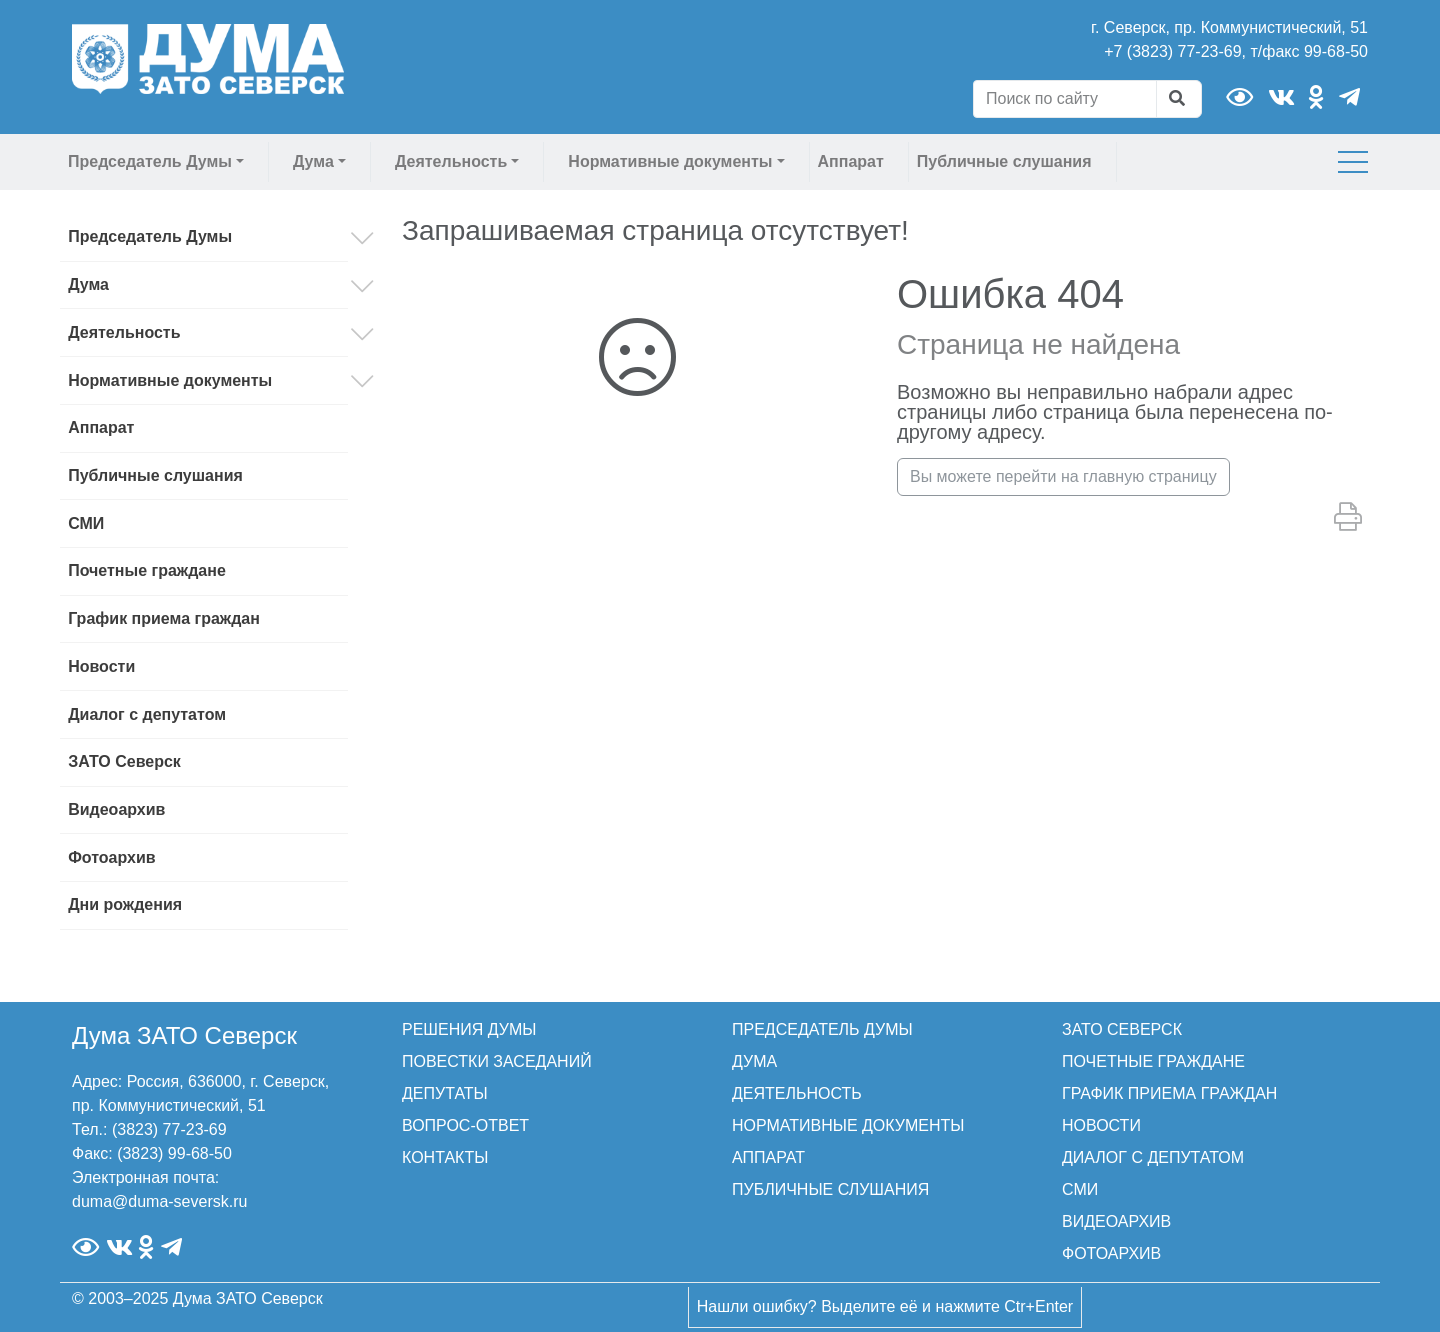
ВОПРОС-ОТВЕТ (465, 1125)
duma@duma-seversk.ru (159, 1201)
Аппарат (851, 161)
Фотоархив (111, 857)
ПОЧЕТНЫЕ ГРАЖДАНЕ (1153, 1061)
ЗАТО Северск (124, 761)
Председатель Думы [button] (150, 161)
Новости (101, 666)
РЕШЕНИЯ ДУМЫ (469, 1029)
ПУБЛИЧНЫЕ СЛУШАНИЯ (830, 1189)
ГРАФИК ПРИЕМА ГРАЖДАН (1169, 1093)
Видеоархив (116, 809)
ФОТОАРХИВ (1111, 1253)
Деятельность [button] (451, 161)
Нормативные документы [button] (670, 161)
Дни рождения (125, 904)
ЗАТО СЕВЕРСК (1122, 1029)
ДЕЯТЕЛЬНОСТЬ (797, 1093)
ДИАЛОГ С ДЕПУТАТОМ (1153, 1157)
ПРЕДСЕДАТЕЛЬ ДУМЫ (822, 1029)
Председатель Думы (150, 236)
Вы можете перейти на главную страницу (1063, 476)
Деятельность (124, 332)
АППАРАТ (768, 1157)
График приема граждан (164, 618)
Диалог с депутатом (147, 714)
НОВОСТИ (1101, 1125)
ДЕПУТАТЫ (445, 1093)
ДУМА (754, 1061)
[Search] (1065, 99)
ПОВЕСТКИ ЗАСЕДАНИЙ (497, 1061)
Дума (88, 284)
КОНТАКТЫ (445, 1157)
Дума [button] (313, 161)
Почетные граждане (147, 570)
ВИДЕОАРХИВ (1116, 1221)
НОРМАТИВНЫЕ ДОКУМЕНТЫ (848, 1125)
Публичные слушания (1004, 161)
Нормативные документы (170, 380)
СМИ (86, 523)
